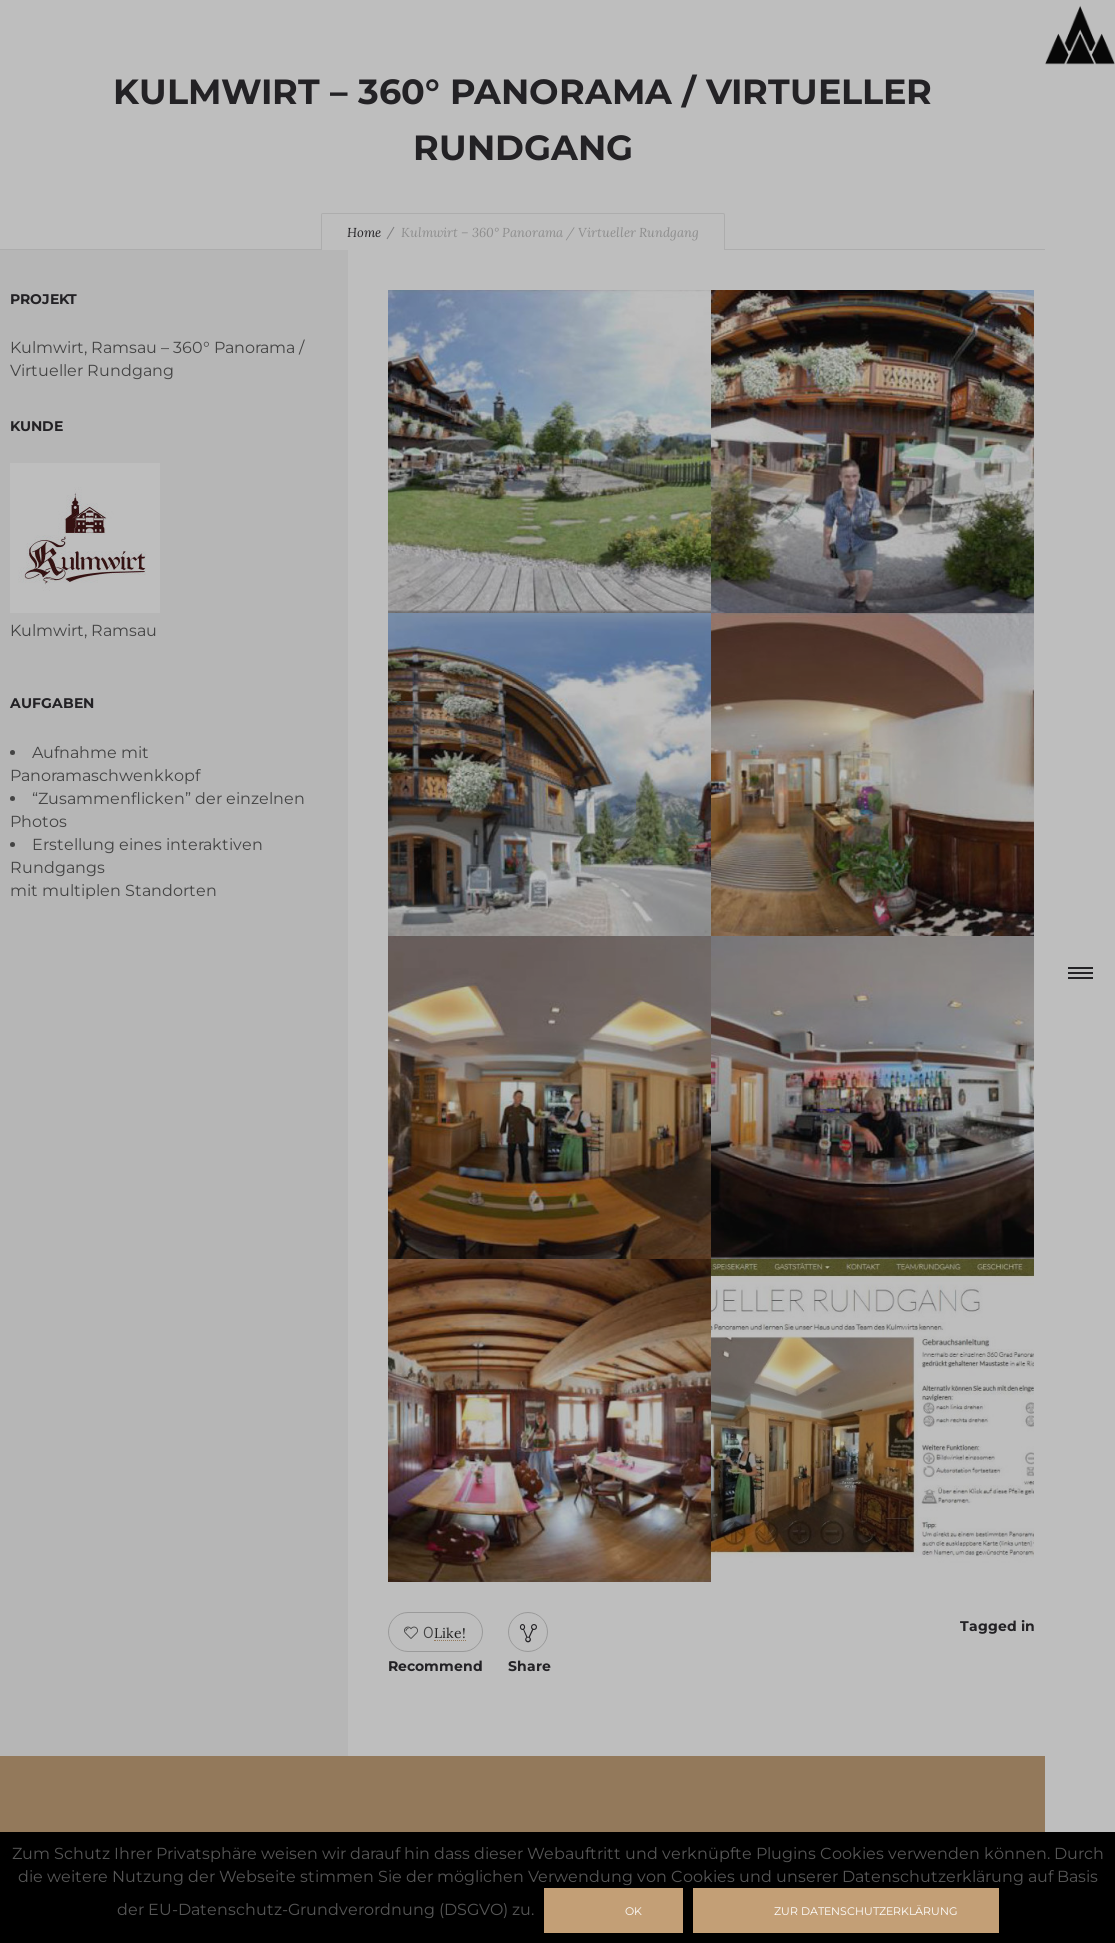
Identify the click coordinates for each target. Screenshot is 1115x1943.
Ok (633, 1911)
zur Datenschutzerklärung (866, 1911)
